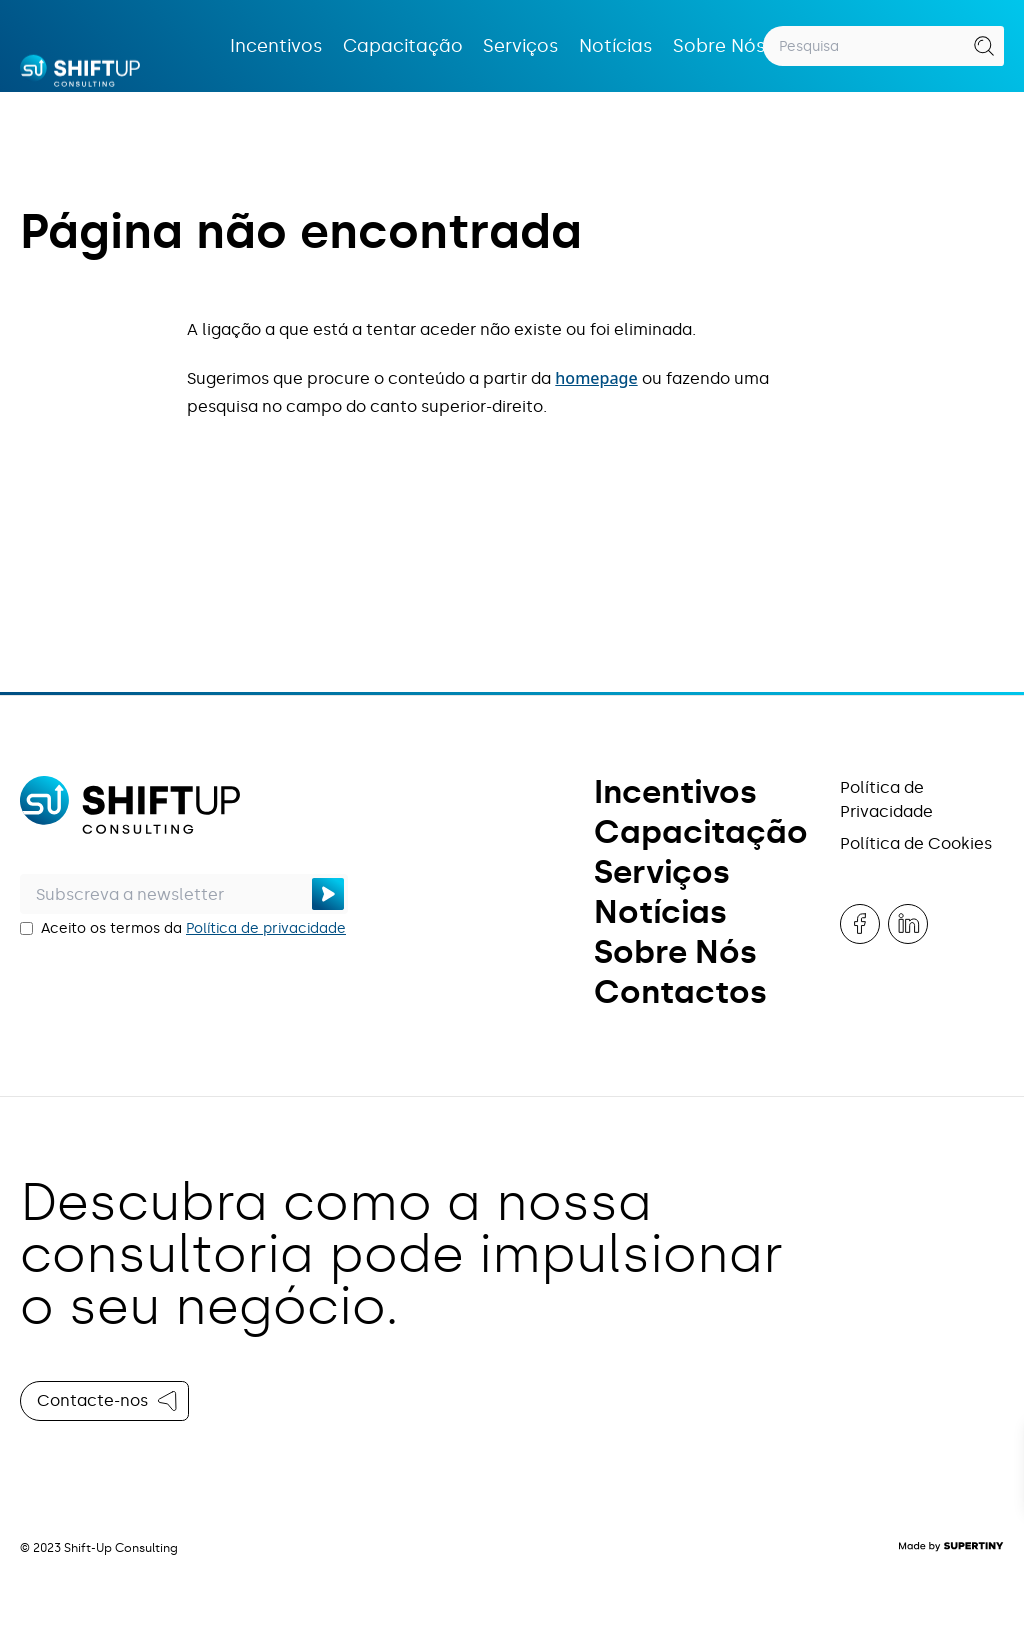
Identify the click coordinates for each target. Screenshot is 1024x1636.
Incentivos (276, 46)
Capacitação (403, 46)
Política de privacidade (266, 928)
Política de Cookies (916, 843)
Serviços (521, 46)
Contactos (680, 992)
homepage (596, 378)
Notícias (616, 46)
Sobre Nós (719, 46)
